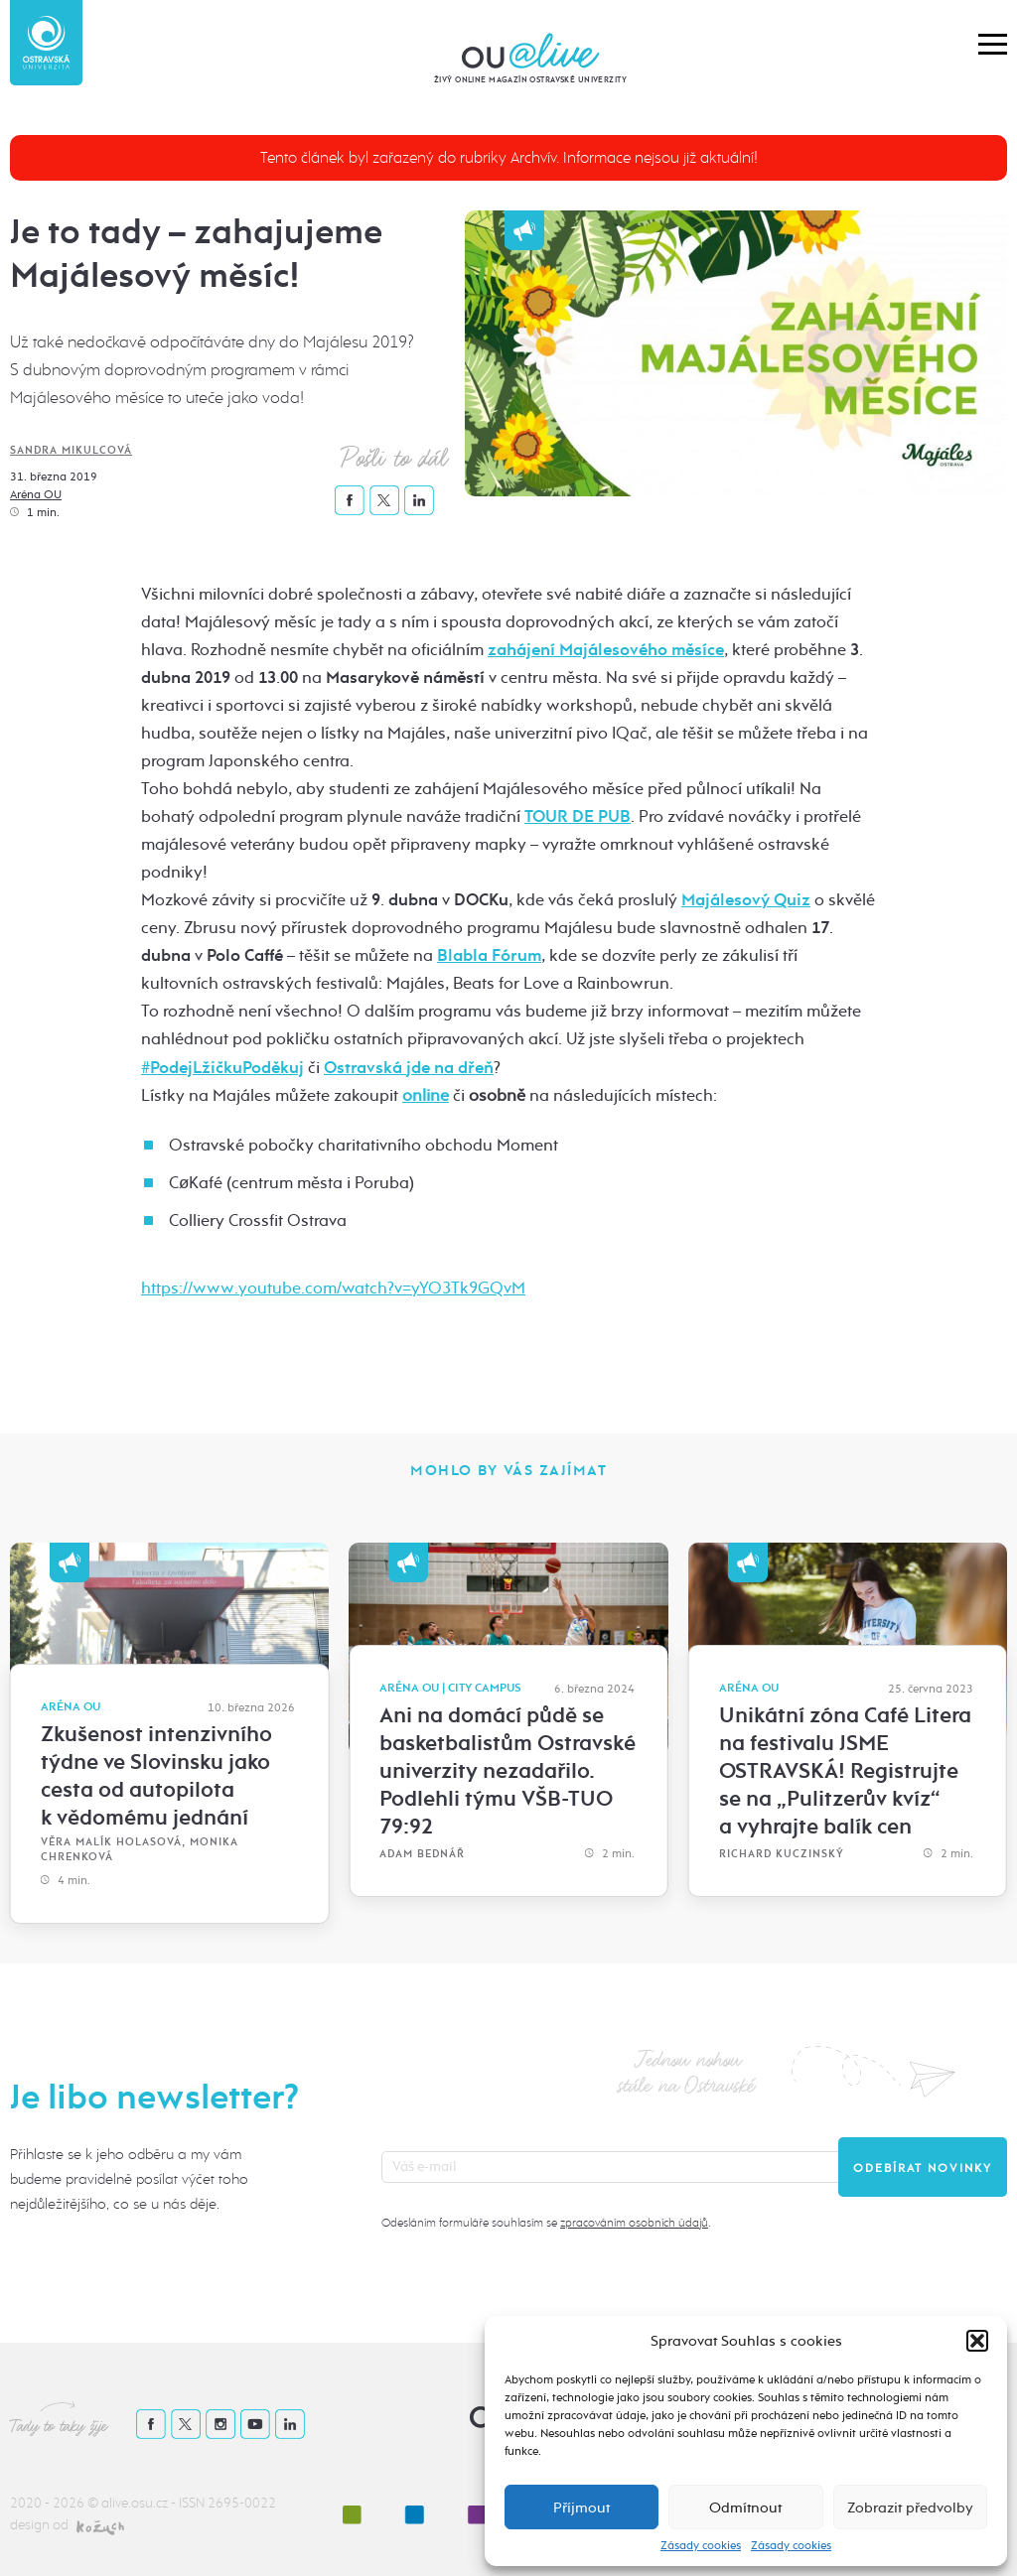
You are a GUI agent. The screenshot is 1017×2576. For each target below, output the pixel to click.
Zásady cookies (700, 2545)
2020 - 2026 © (55, 2503)
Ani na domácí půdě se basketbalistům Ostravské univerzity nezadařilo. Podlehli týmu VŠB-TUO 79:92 (507, 1770)
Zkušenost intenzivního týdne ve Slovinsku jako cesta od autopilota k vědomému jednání (156, 1775)
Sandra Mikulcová (71, 450)
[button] (977, 2341)
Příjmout (581, 2507)
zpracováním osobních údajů (634, 2223)
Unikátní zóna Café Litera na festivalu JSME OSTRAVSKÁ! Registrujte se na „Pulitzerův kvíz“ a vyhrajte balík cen (845, 1770)
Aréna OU (36, 494)
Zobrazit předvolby (910, 2507)
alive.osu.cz (134, 2503)
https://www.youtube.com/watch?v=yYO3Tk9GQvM (333, 1288)
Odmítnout (745, 2507)
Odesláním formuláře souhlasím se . (545, 2223)
